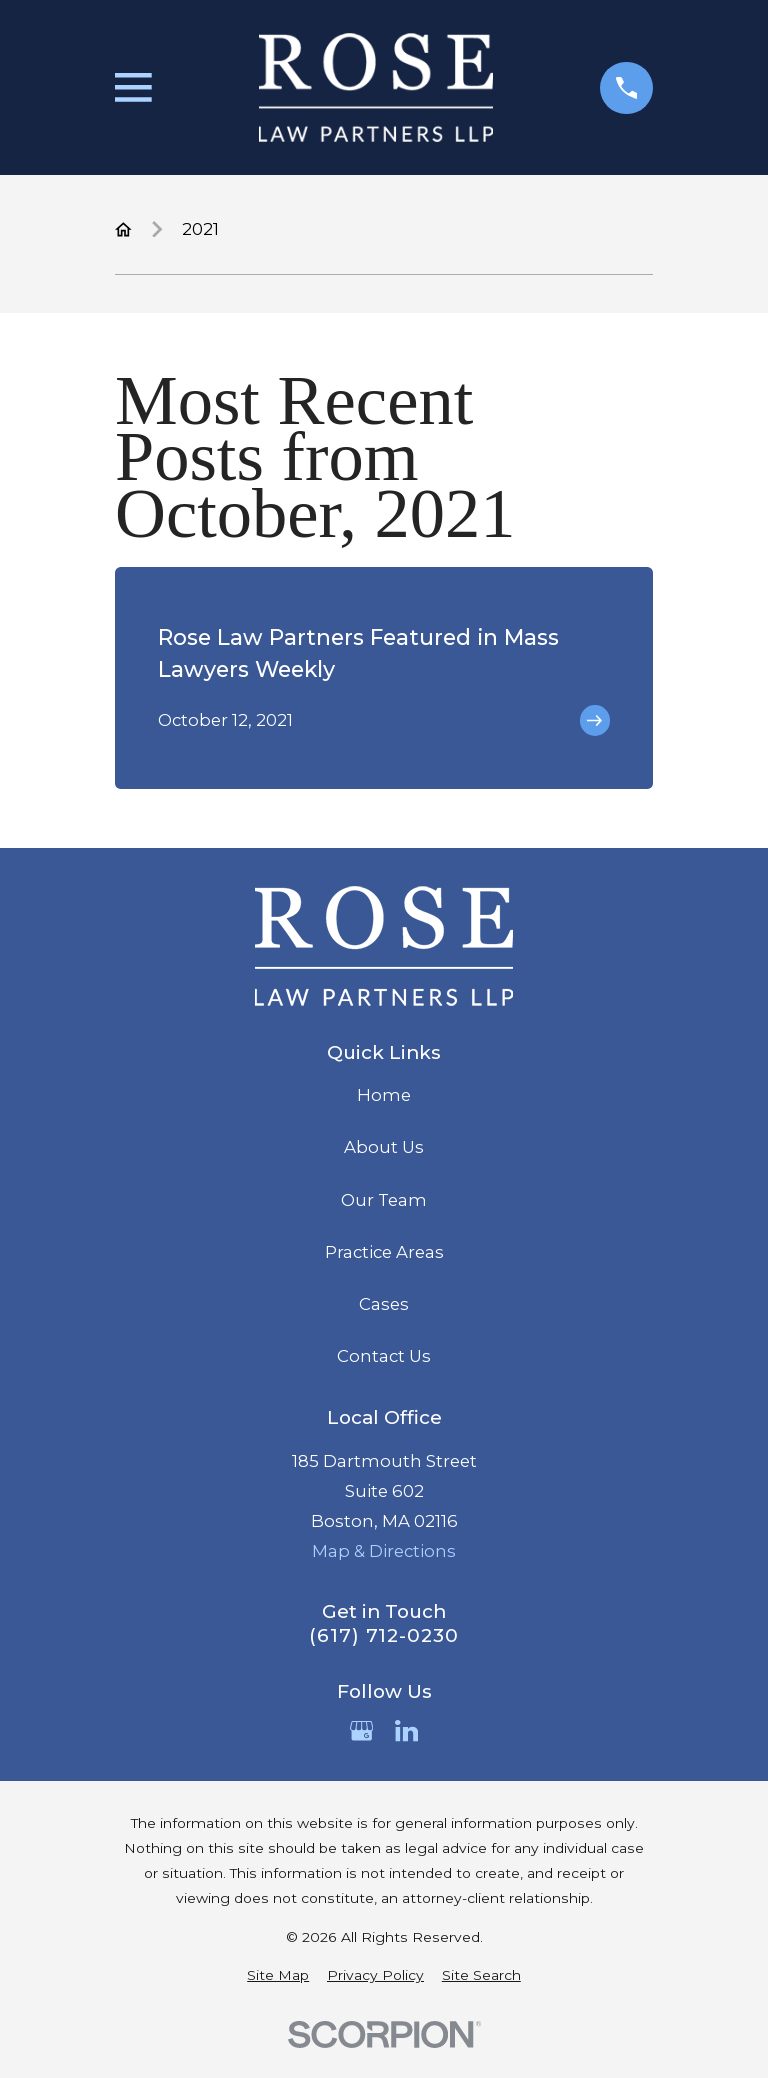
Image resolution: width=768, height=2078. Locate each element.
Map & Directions (384, 1551)
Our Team (384, 1200)
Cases (384, 1304)
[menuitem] (278, 1975)
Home (384, 1095)
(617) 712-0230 (384, 1636)
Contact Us (384, 1356)
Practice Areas (384, 1252)
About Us (384, 1147)
